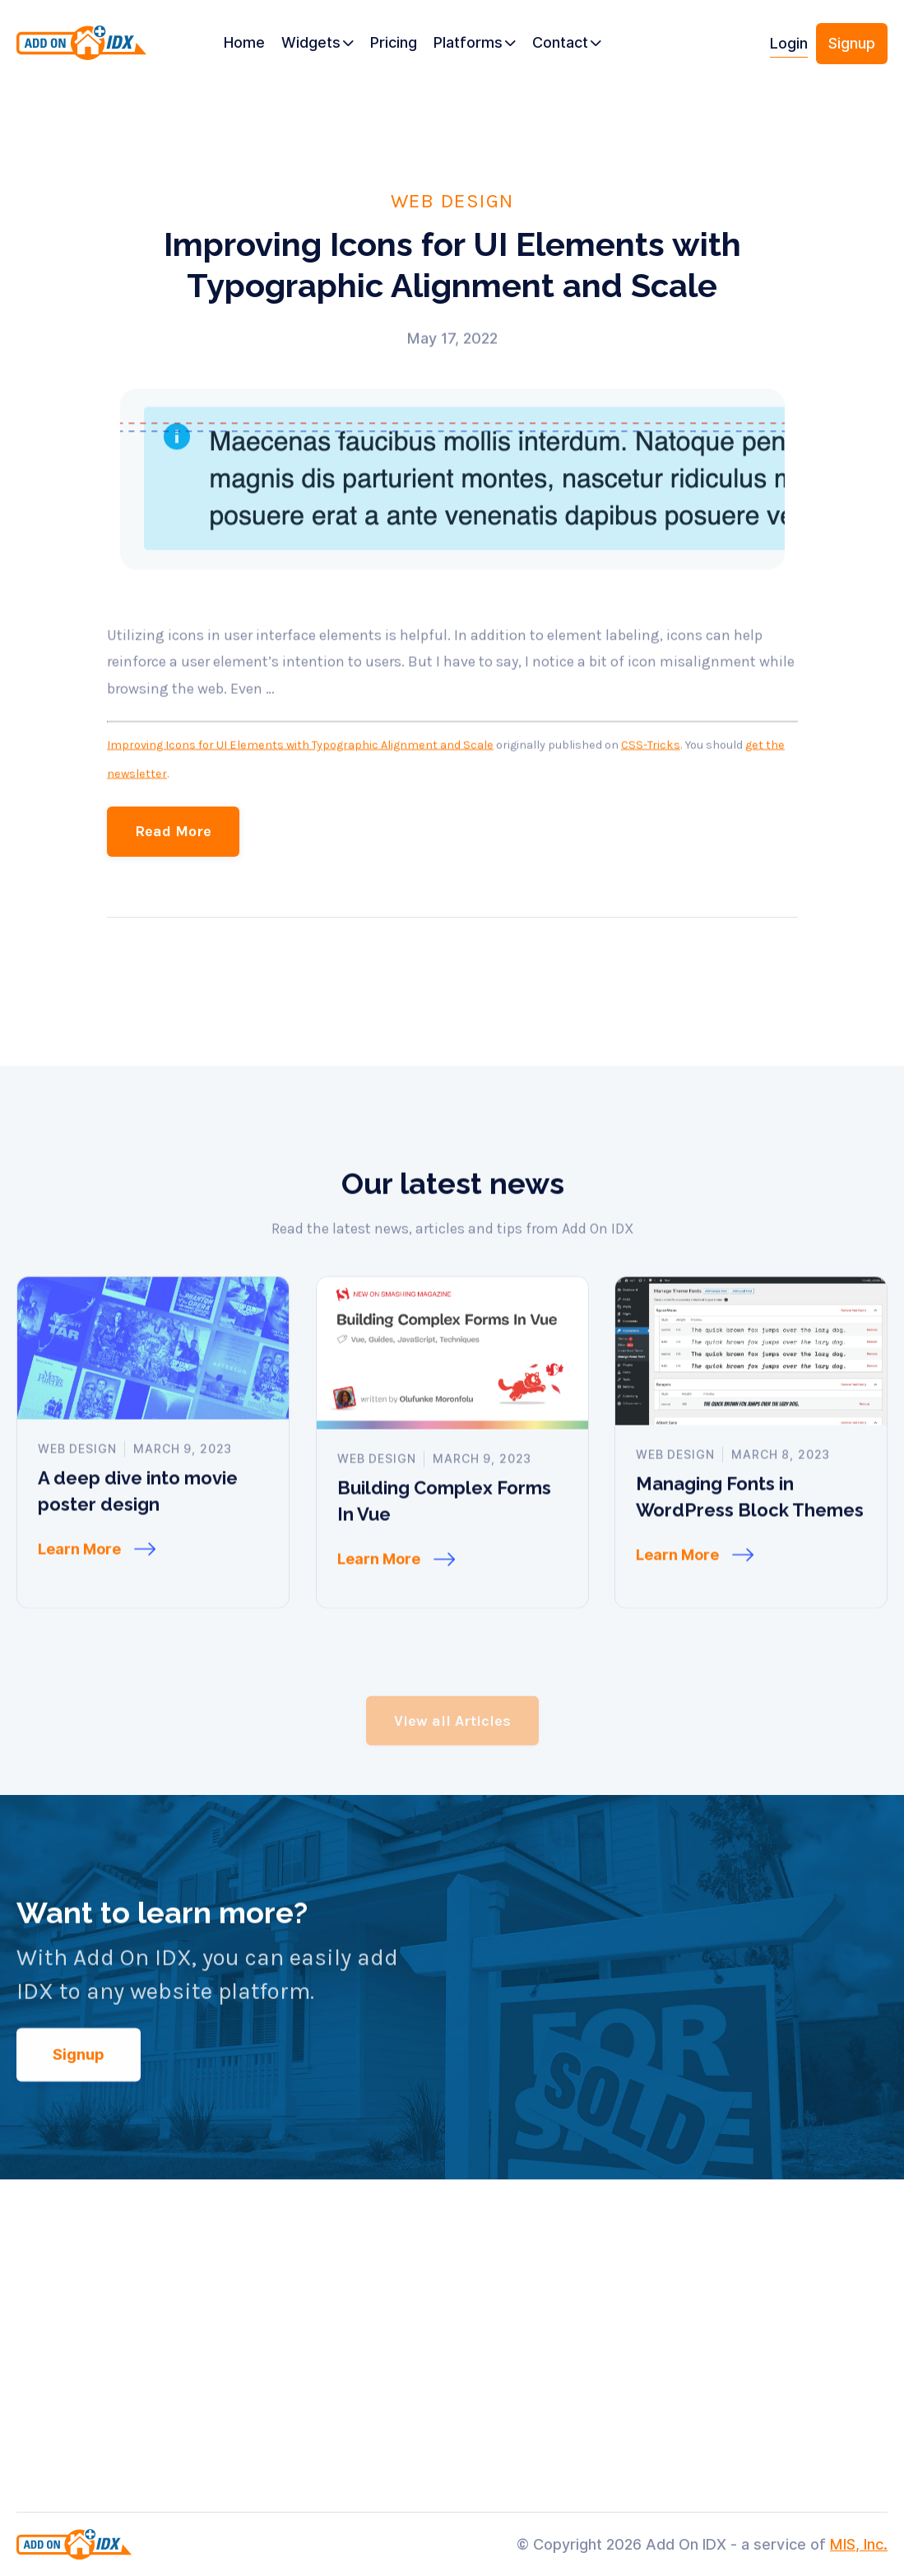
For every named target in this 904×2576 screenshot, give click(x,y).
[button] (317, 43)
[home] (81, 50)
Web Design (452, 200)
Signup (851, 43)
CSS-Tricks (650, 791)
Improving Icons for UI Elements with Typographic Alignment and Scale (300, 791)
